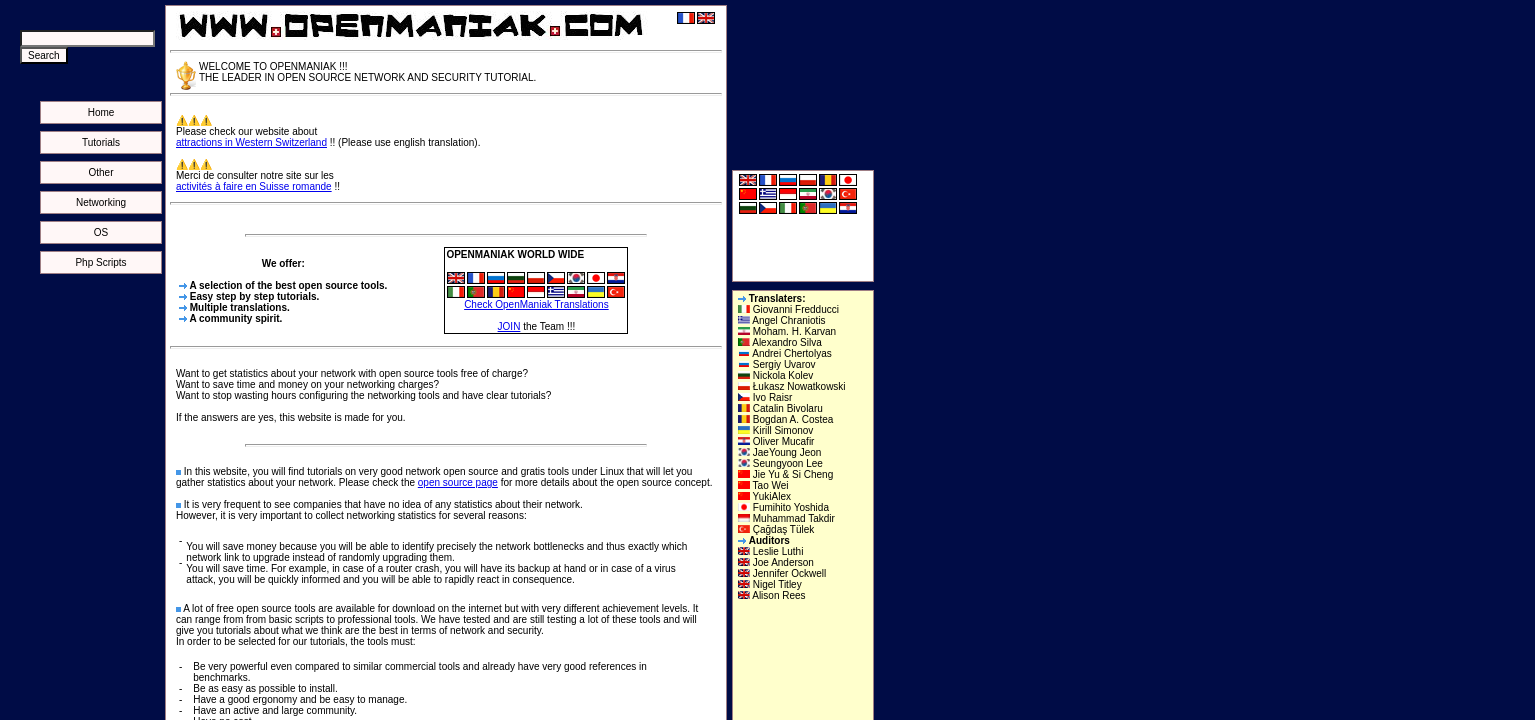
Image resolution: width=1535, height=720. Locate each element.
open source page (458, 482)
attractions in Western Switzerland (251, 142)
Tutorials (101, 142)
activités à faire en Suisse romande (254, 186)
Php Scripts (100, 262)
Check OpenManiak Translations (536, 304)
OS (101, 232)
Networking (101, 202)
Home (101, 112)
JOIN (509, 326)
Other (100, 172)
